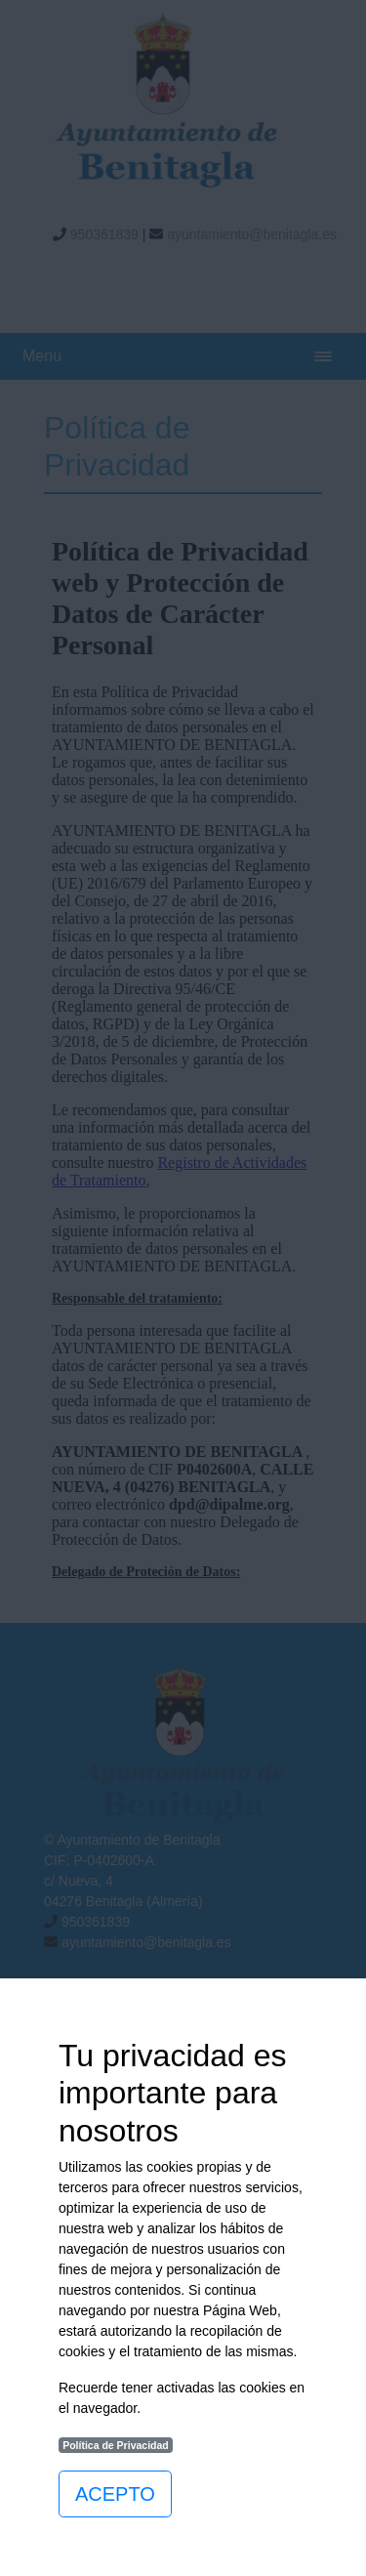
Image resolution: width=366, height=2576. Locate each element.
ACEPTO (115, 2494)
